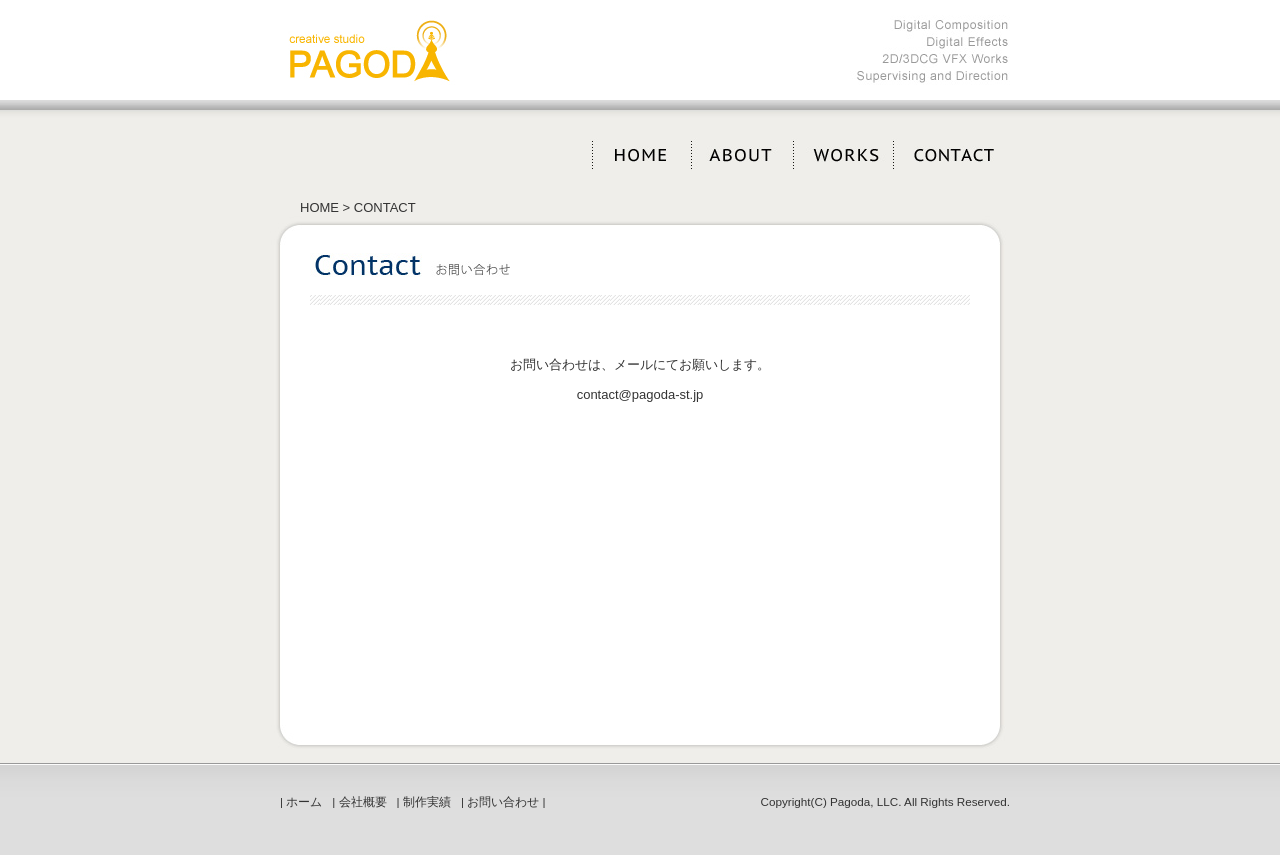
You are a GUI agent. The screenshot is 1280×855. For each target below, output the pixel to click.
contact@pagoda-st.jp (640, 394)
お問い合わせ (503, 801)
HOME (319, 207)
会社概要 (363, 801)
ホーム (304, 801)
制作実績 (427, 801)
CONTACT (382, 207)
